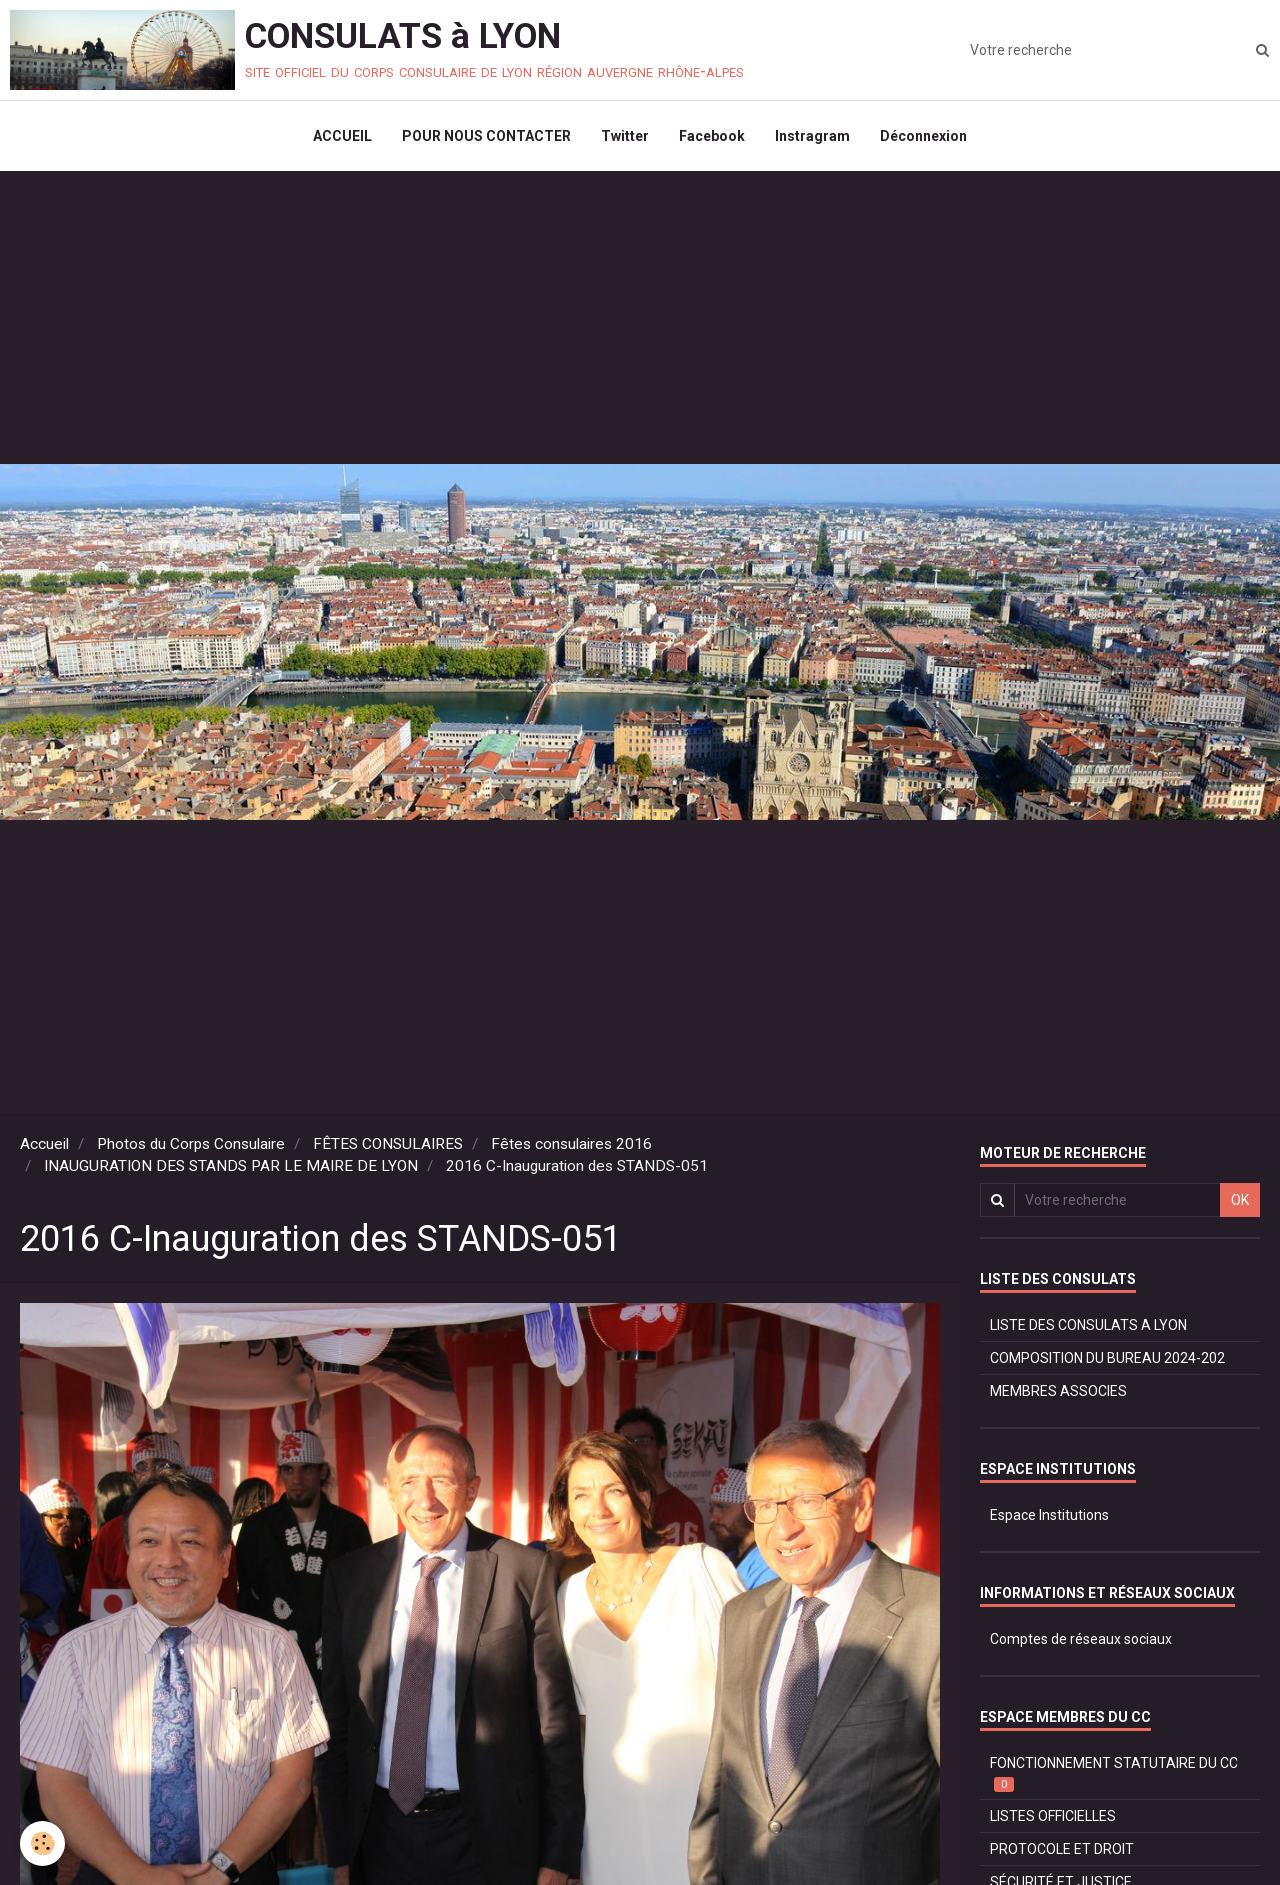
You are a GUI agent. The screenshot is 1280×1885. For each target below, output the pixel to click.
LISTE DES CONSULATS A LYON (1088, 1325)
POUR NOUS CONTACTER (486, 136)
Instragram (812, 136)
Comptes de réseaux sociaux (1081, 1639)
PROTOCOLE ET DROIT (1062, 1849)
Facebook (712, 136)
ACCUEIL (342, 136)
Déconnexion (923, 136)
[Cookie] (42, 1843)
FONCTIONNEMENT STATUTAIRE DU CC (1114, 1773)
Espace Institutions (1049, 1515)
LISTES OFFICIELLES (1053, 1816)
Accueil (44, 1144)
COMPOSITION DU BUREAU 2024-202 (1107, 1358)
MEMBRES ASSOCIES (1058, 1391)
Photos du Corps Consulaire (191, 1144)
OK (1240, 1200)
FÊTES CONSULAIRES (388, 1144)
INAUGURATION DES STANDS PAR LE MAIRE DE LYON (231, 1166)
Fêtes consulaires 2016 (571, 1144)
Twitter (625, 136)
